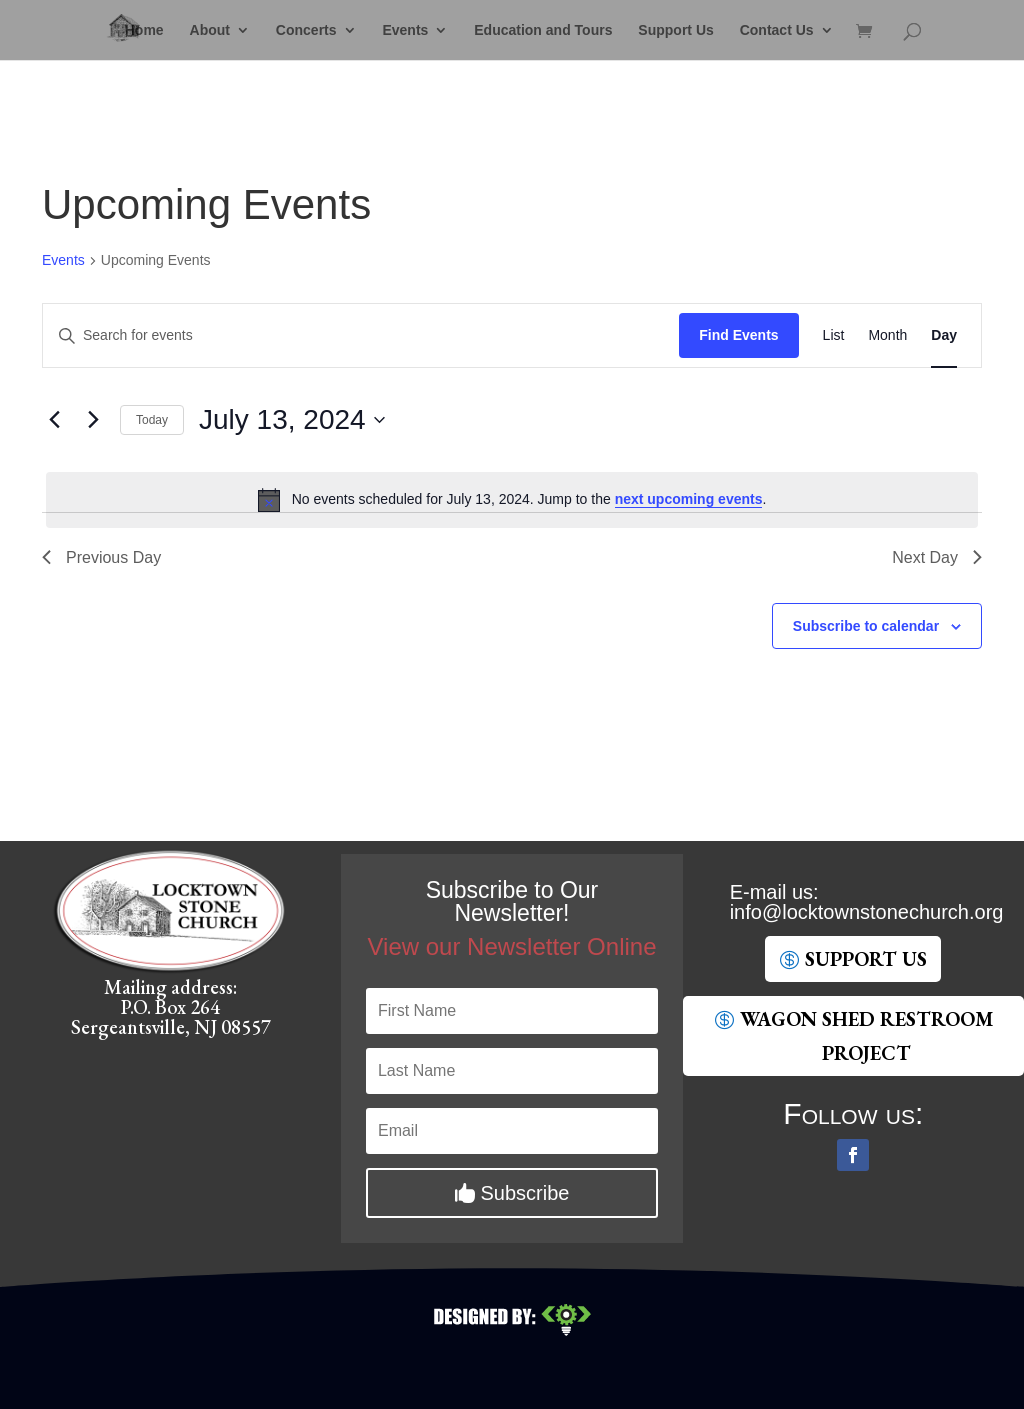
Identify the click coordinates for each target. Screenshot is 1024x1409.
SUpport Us (866, 959)
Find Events (738, 335)
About (210, 30)
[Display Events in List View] (834, 335)
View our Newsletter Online (511, 946)
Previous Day (101, 557)
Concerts (306, 30)
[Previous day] (54, 420)
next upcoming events (689, 499)
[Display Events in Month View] (887, 335)
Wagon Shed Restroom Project (866, 1036)
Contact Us (777, 30)
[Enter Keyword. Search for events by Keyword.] (361, 335)
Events (405, 30)
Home (144, 30)
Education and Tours (543, 30)
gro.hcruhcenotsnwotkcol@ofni (867, 912)
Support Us (675, 30)
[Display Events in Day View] (944, 335)
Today (152, 420)
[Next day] (93, 420)
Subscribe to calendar (866, 626)
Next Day (937, 557)
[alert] (512, 500)
